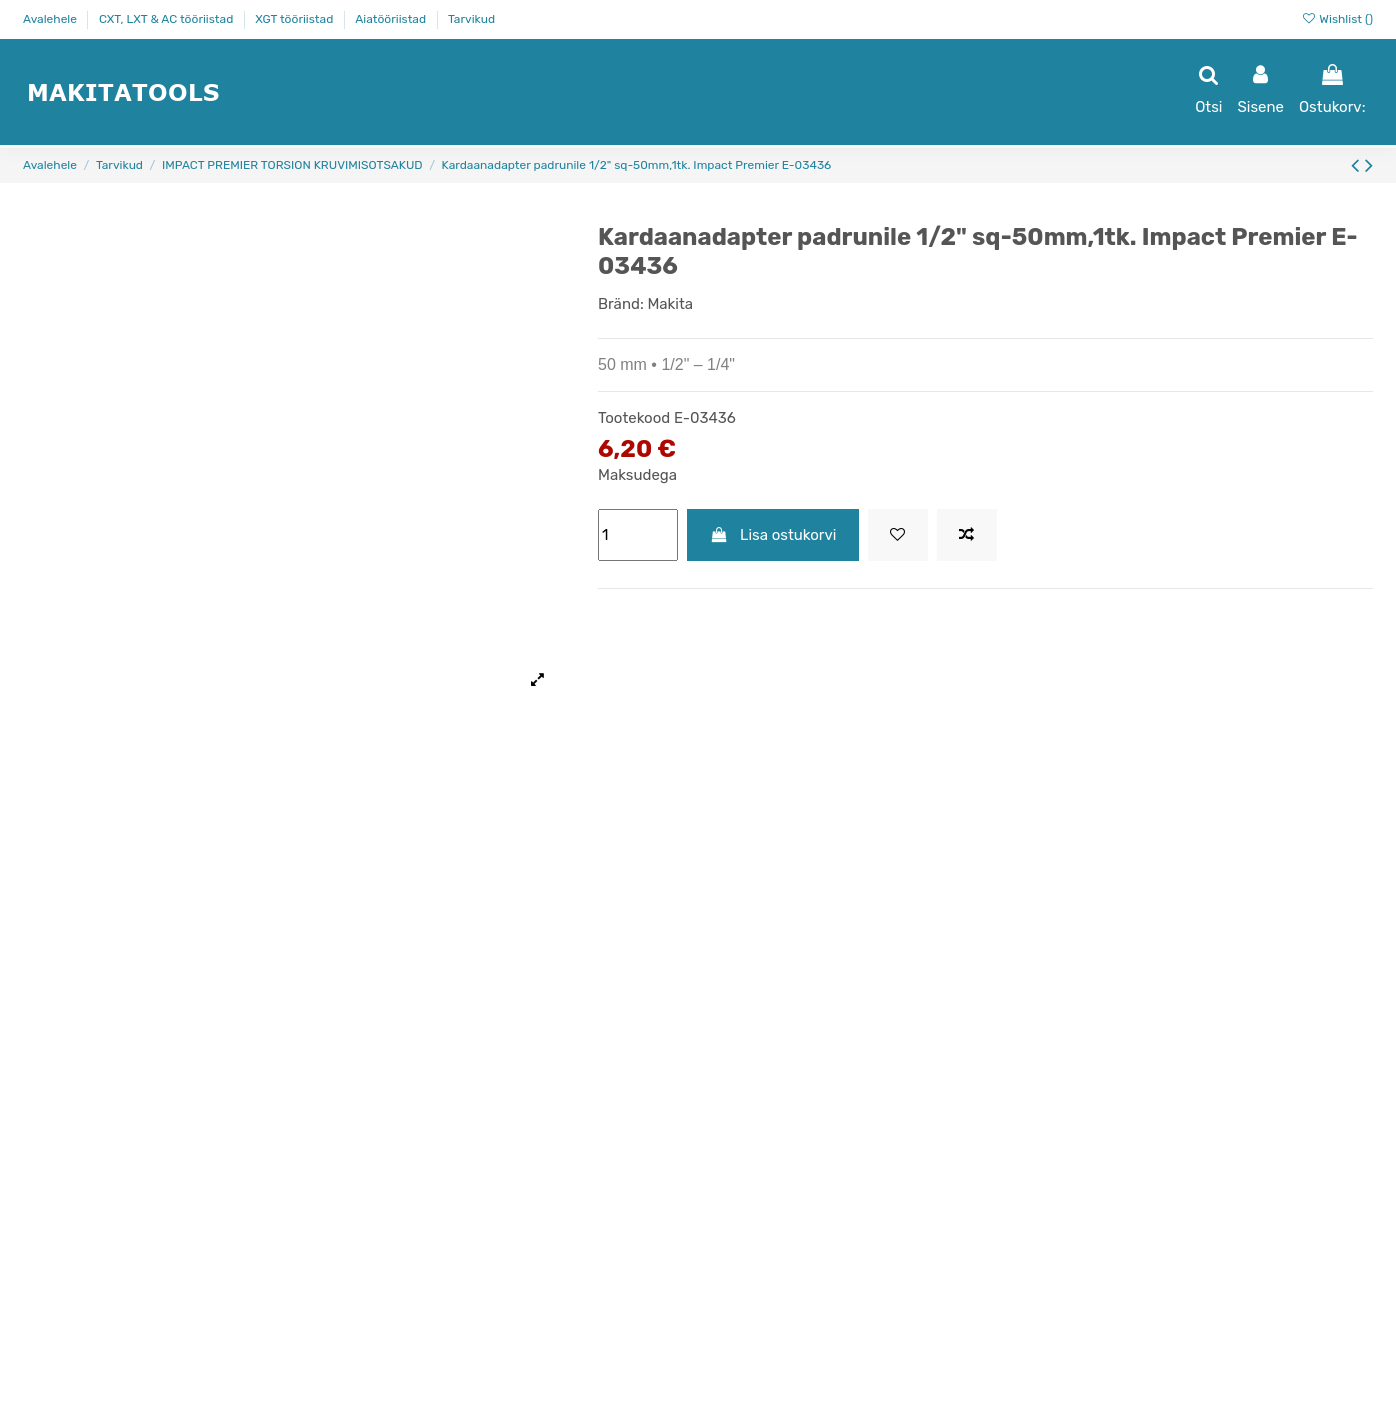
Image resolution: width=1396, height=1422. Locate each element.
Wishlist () (1337, 19)
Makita (670, 304)
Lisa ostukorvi (773, 535)
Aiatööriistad (392, 19)
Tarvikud (471, 19)
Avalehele (51, 19)
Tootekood (634, 418)
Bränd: (621, 304)
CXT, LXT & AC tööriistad (167, 19)
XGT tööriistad (295, 19)
